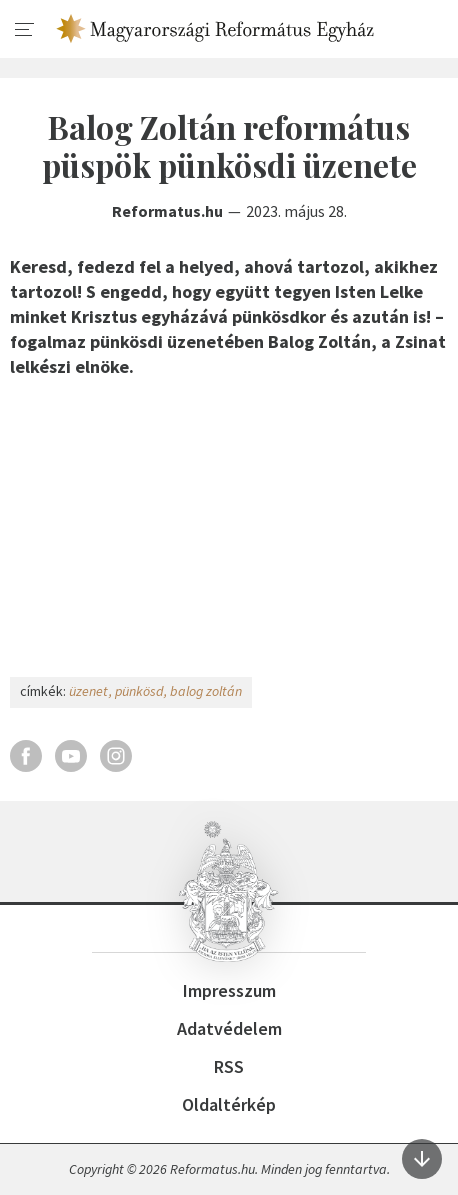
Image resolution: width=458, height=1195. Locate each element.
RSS (229, 1066)
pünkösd (139, 691)
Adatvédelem (229, 1028)
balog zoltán (206, 691)
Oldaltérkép (229, 1104)
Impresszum (229, 990)
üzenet (88, 691)
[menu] (25, 30)
